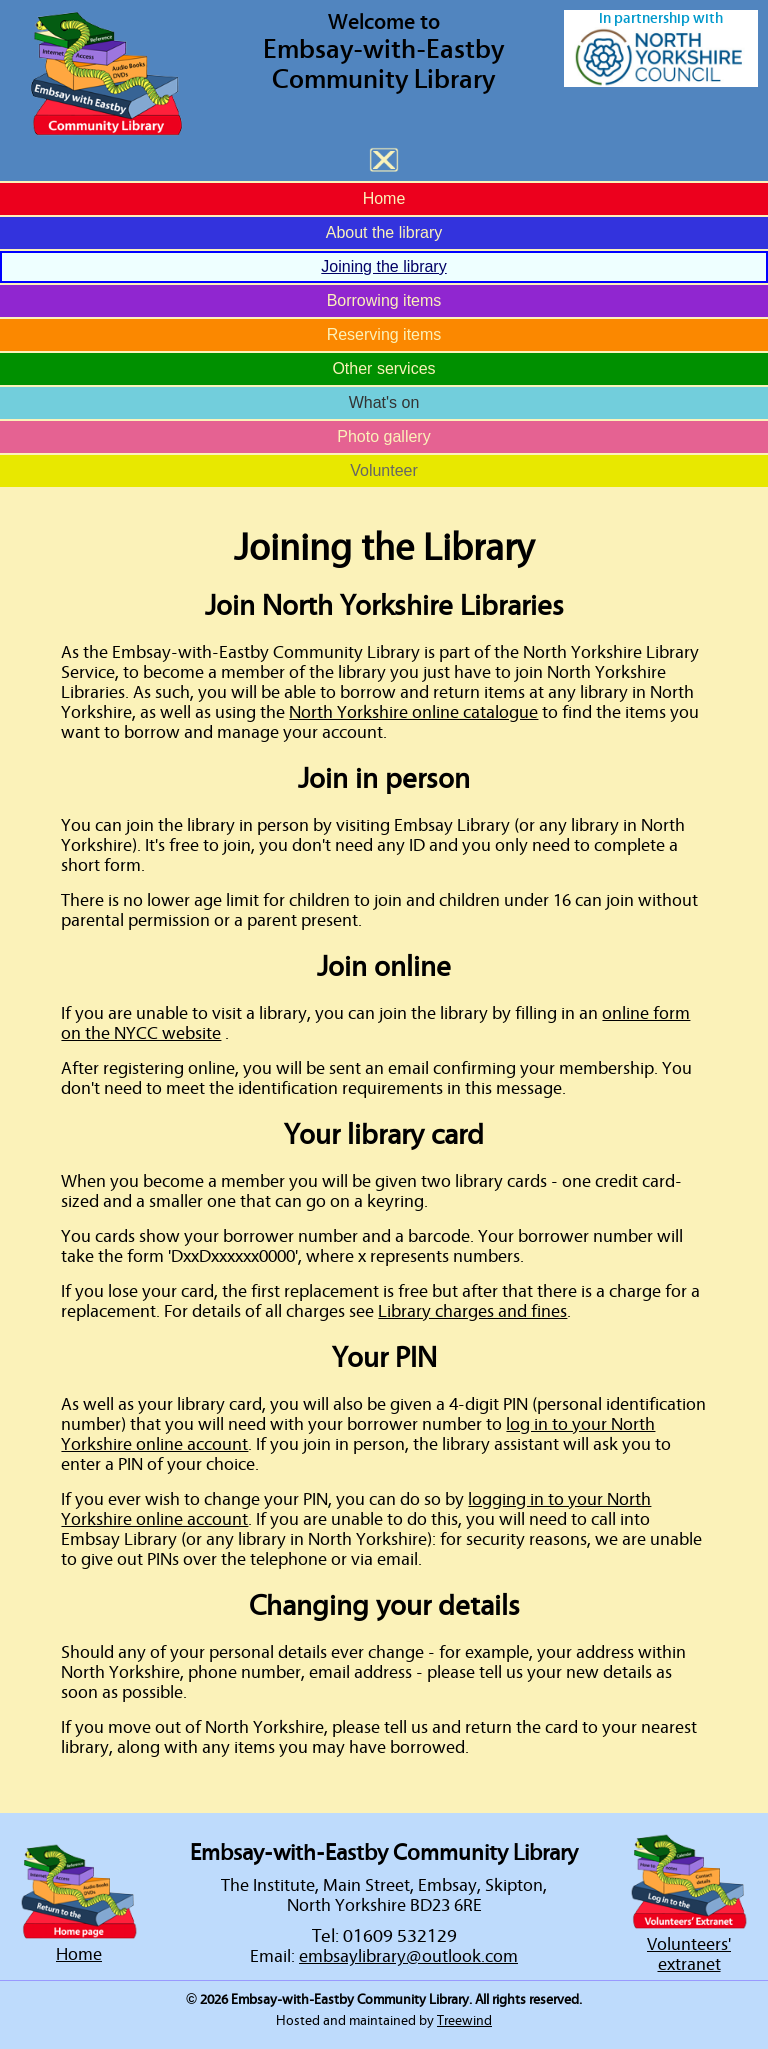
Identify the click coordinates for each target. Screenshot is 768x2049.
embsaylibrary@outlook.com (408, 1957)
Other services (383, 368)
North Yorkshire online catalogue (413, 713)
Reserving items (384, 334)
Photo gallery (383, 436)
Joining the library (383, 266)
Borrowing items (384, 300)
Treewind (464, 2021)
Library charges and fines (472, 1312)
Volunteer (384, 470)
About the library (384, 232)
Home (384, 198)
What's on (384, 402)
